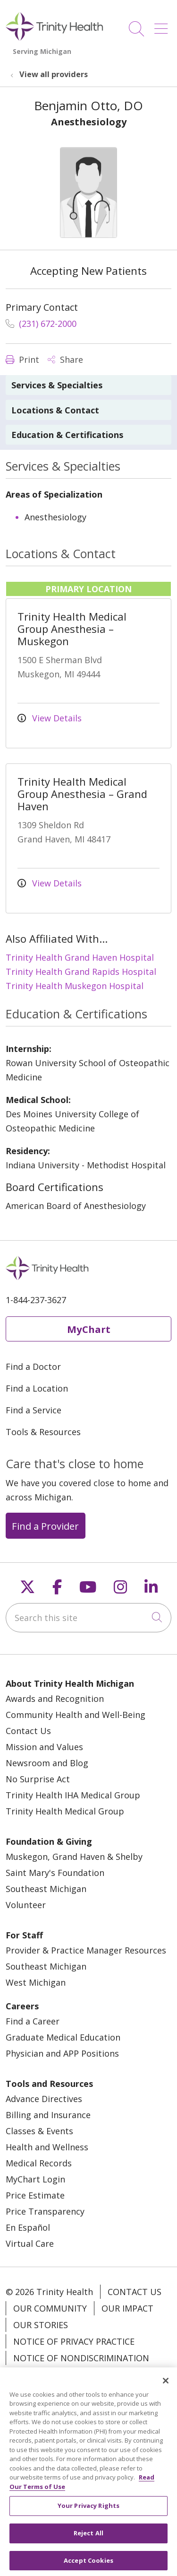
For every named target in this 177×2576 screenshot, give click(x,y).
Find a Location (37, 1388)
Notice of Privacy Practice (74, 2341)
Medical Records (39, 2163)
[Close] (165, 2389)
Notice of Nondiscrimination (81, 2358)
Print (22, 359)
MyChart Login (35, 2179)
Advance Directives (44, 2098)
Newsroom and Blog (47, 1763)
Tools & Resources (43, 1431)
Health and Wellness (47, 2147)
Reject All (88, 2542)
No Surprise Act (38, 1779)
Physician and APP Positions (62, 2053)
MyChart (88, 1329)
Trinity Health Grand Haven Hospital (80, 957)
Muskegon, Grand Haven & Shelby (74, 1856)
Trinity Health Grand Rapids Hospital (81, 971)
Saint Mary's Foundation (55, 1872)
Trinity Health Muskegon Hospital (74, 985)
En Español (28, 2227)
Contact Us (28, 1730)
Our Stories (40, 2325)
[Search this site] (88, 1617)
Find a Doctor (33, 1366)
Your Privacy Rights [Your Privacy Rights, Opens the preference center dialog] (88, 2514)
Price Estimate (35, 2195)
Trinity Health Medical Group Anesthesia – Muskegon (71, 628)
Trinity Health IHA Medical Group (73, 1795)
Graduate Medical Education (63, 2037)
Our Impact (127, 2308)
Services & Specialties (56, 385)
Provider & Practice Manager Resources (86, 1950)
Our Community (50, 2308)
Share (65, 359)
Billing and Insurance (48, 2114)
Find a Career (32, 2021)
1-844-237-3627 (36, 1300)
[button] (162, 25)
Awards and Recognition (55, 1698)
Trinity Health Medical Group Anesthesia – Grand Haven (82, 793)
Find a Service (33, 1410)
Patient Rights (47, 2374)
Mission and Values (44, 1746)
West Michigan (36, 1982)
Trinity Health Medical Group (65, 1811)
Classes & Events (39, 2131)
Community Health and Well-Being (75, 1714)
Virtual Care (30, 2243)
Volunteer (26, 1904)
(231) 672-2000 (41, 323)
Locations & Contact (55, 410)
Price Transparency (45, 2211)
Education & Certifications (67, 434)
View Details (49, 718)
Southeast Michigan (46, 1888)
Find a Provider (45, 1526)
